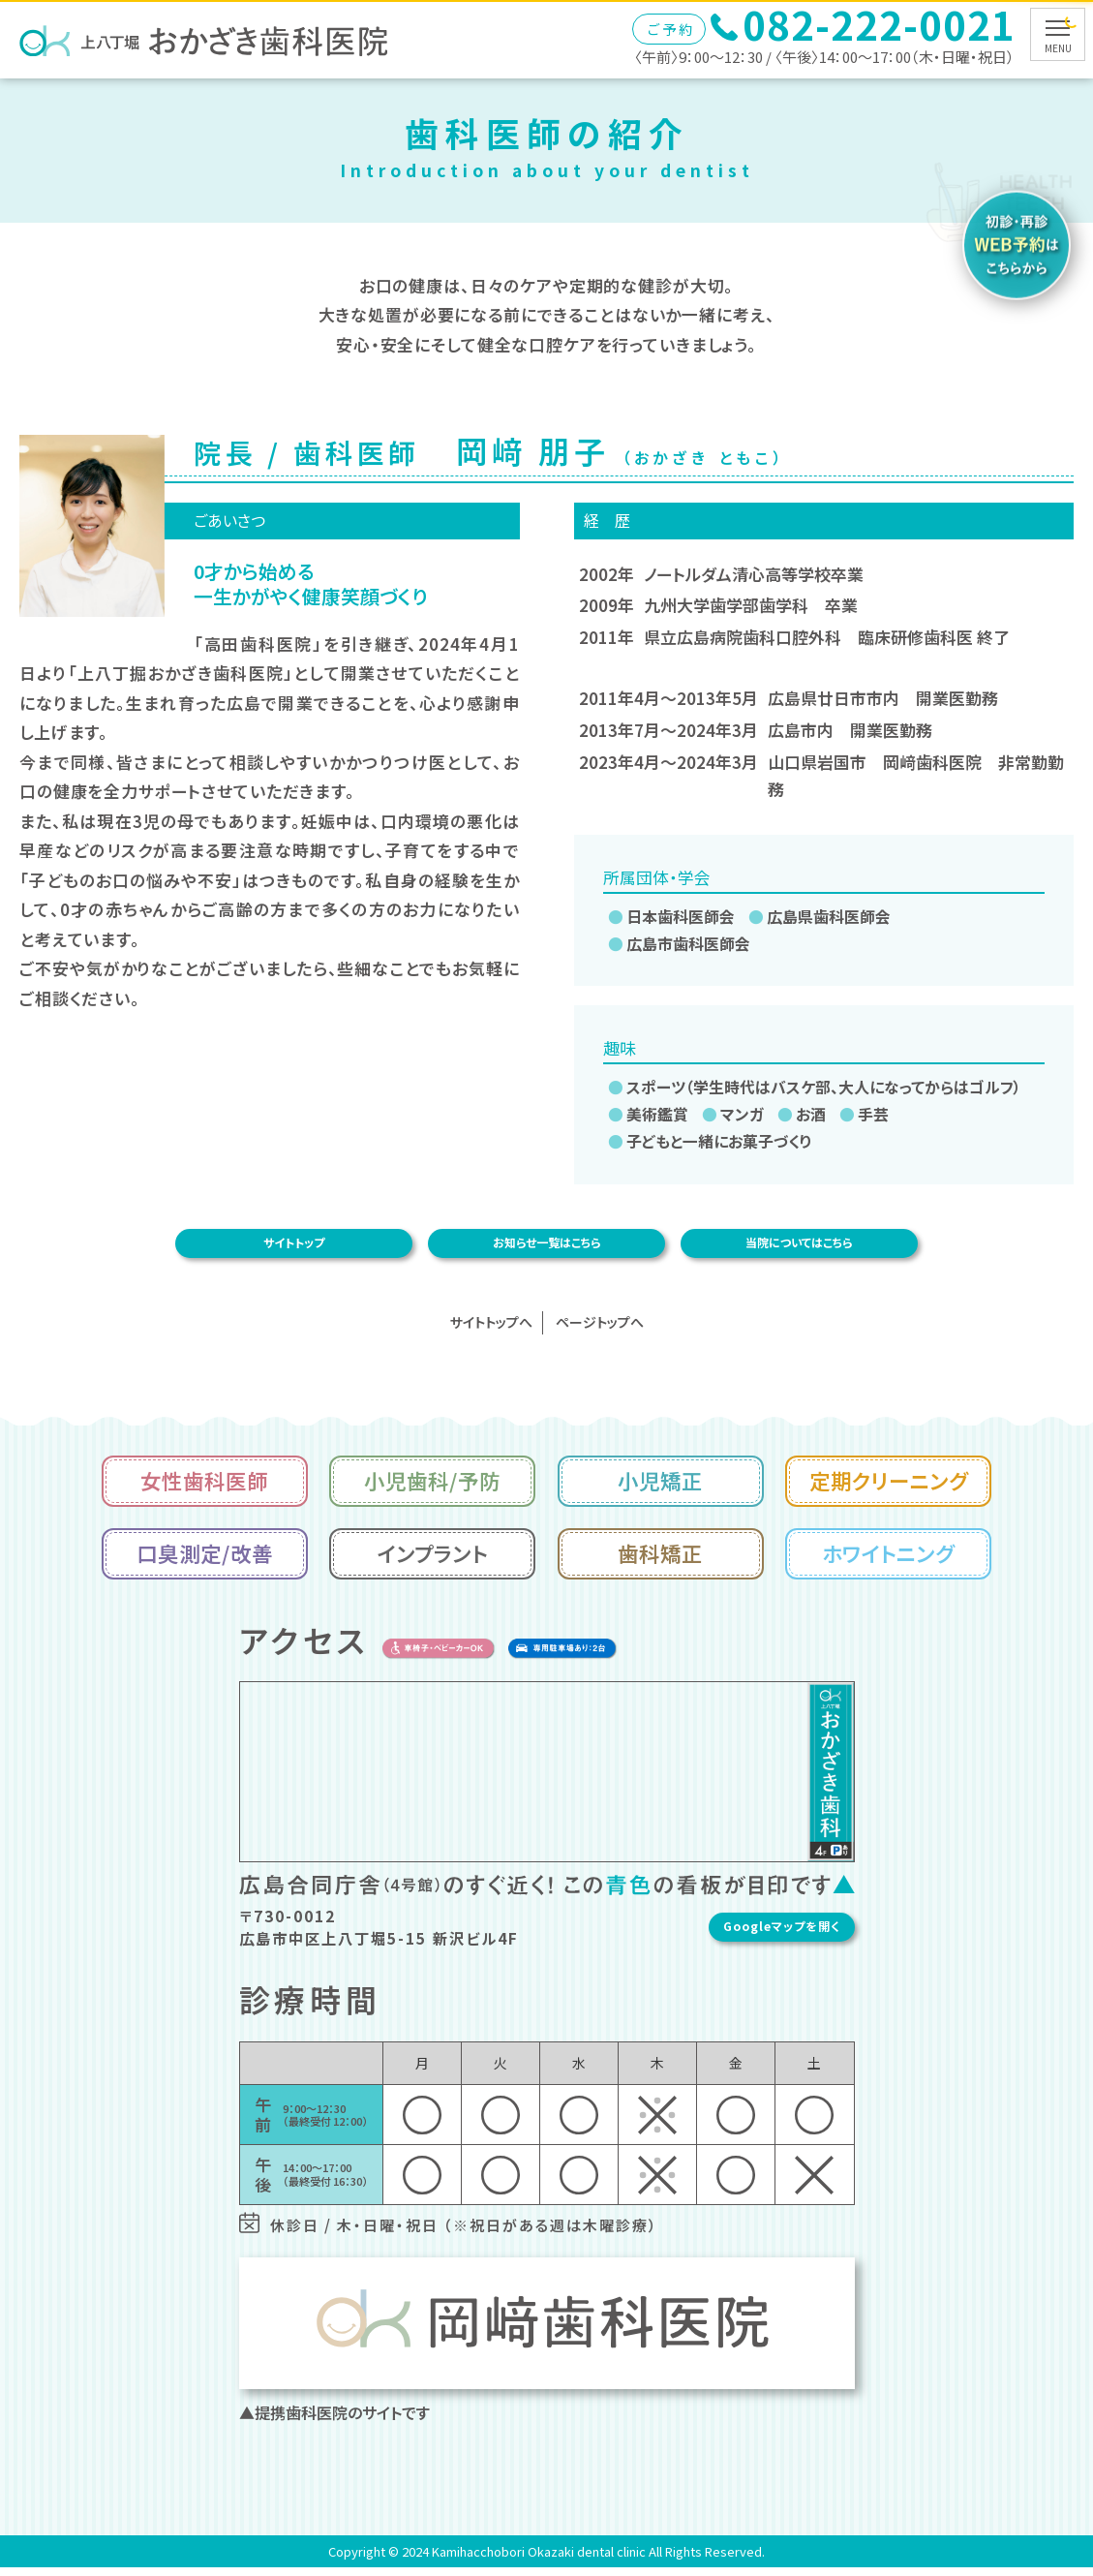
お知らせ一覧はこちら (546, 1247)
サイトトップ (293, 1247)
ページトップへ (600, 1330)
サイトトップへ (491, 1330)
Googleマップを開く (853, 1935)
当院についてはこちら (799, 1247)
